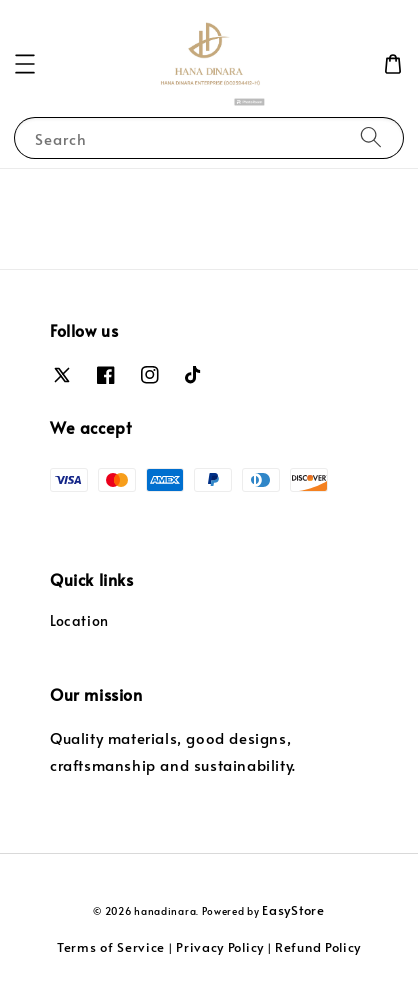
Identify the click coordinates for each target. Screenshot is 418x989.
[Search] (371, 137)
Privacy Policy (220, 947)
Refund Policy (318, 947)
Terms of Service (111, 947)
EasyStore (293, 910)
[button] (25, 64)
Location (79, 620)
